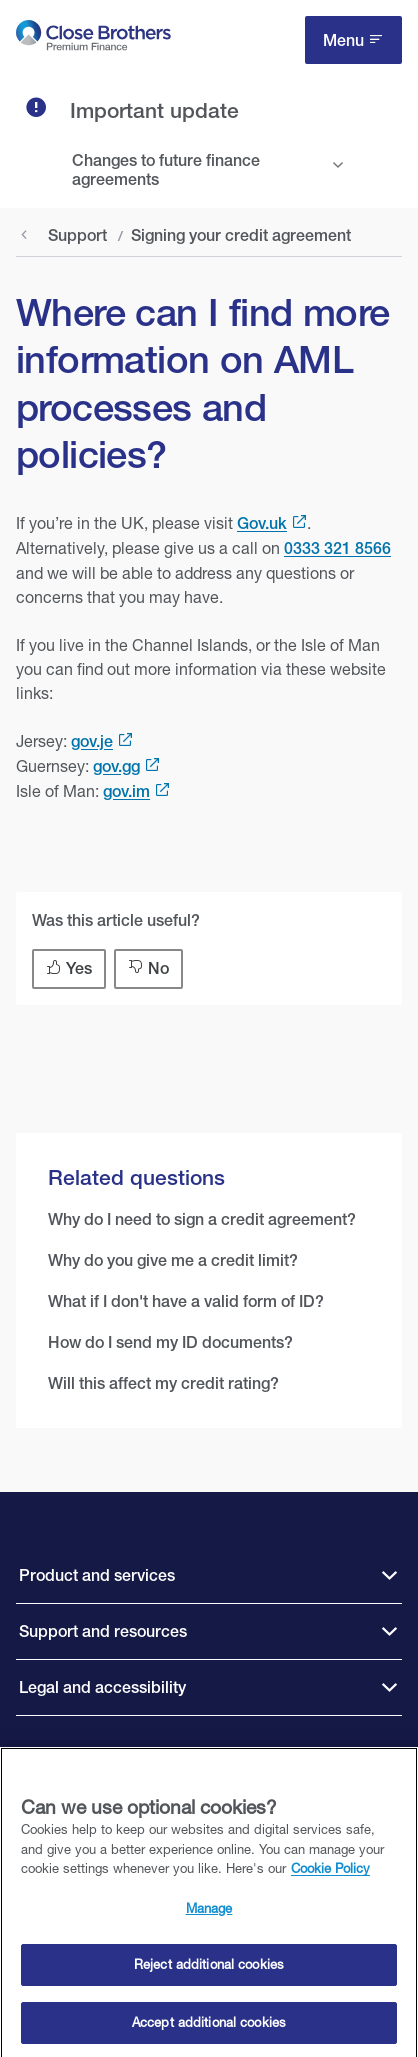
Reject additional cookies (209, 1969)
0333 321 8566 (337, 548)
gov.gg (116, 766)
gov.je (92, 741)
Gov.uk (262, 523)
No (158, 968)
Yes (79, 968)
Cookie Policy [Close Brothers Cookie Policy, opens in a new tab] (330, 1873)
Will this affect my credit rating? (163, 1383)
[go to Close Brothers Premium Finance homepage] (93, 39)
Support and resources (103, 1631)
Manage (209, 1912)
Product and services (97, 1575)
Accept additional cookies (209, 2027)
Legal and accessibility (102, 1687)
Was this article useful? (116, 920)
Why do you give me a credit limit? (173, 1260)
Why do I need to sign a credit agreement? (202, 1219)
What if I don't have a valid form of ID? (186, 1301)
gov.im (126, 791)
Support (77, 235)
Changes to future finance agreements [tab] (166, 170)
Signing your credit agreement (241, 235)
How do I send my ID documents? (170, 1342)
